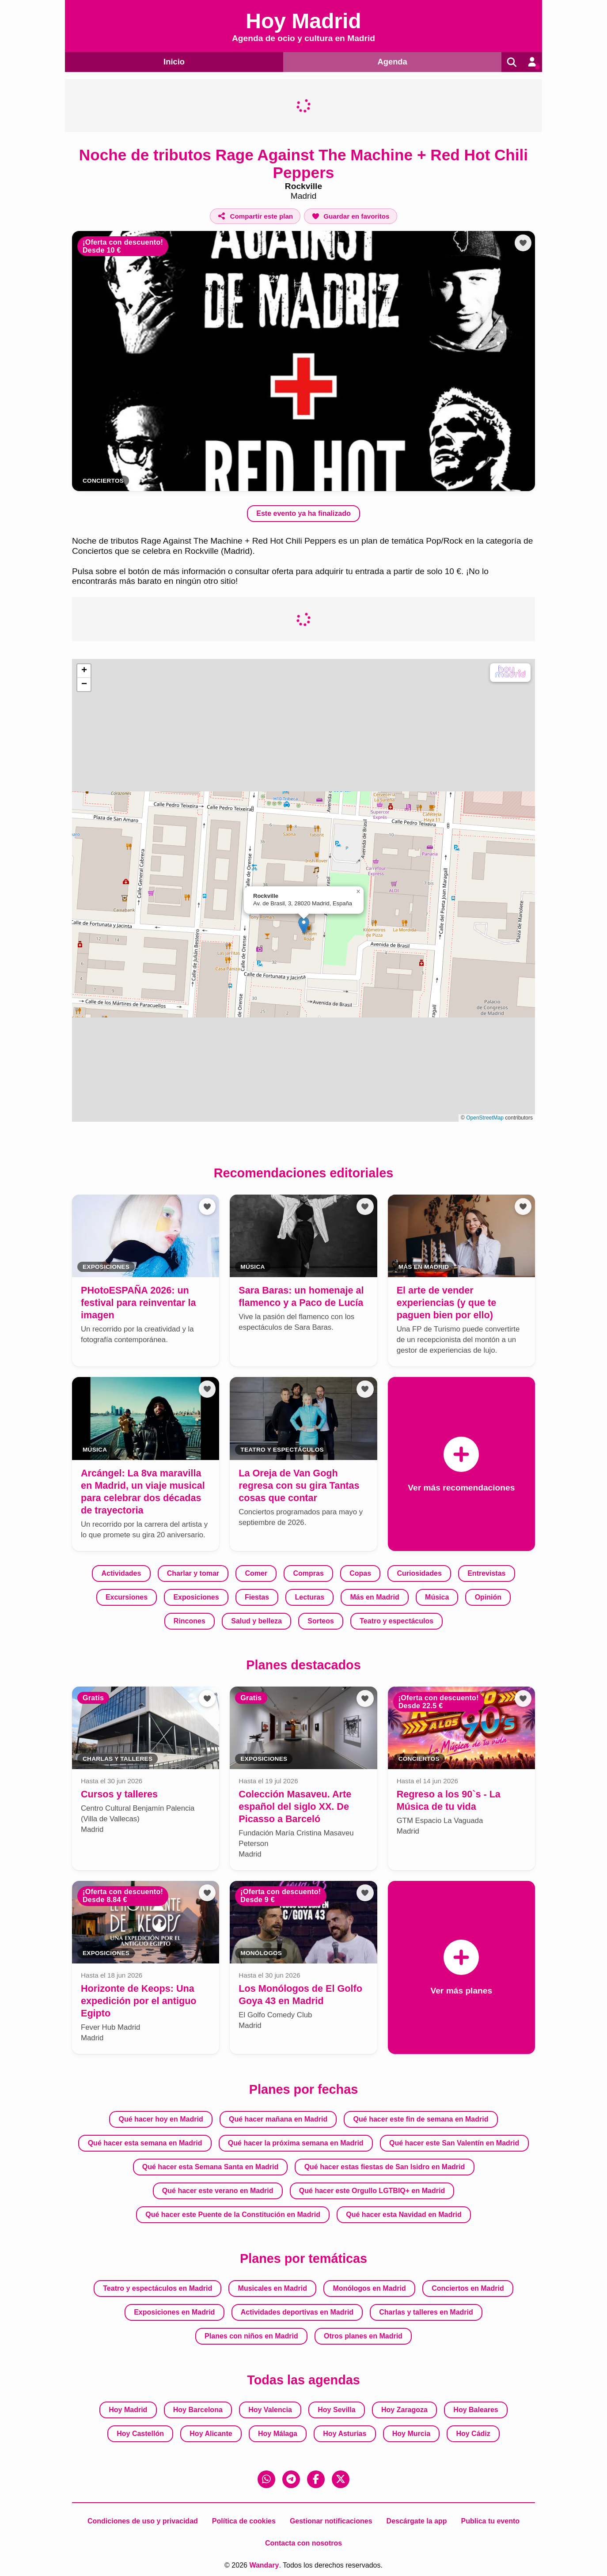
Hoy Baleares (475, 2409)
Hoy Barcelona (198, 2409)
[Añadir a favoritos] (350, 215)
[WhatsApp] (266, 2479)
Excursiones (127, 1596)
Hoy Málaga (277, 2433)
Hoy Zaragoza (404, 2409)
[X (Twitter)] (340, 2479)
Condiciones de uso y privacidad (142, 2520)
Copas (360, 1573)
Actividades (121, 1573)
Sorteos (320, 1620)
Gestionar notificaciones (331, 2520)
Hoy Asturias (344, 2433)
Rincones (189, 1620)
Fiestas (257, 1596)
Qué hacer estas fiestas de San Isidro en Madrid (384, 2166)
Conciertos (103, 480)
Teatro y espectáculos (396, 1620)
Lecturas (309, 1596)
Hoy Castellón (140, 2433)
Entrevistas (486, 1573)
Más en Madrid (374, 1596)
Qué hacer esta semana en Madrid (145, 2142)
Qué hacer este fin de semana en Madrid (421, 2118)
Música (437, 1596)
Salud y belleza (256, 1620)
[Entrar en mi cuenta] (531, 62)
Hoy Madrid (128, 2409)
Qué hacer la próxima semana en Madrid (296, 2142)
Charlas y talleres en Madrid (426, 2311)
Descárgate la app (417, 2520)
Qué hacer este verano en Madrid (217, 2190)
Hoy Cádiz (473, 2433)
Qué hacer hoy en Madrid (161, 2118)
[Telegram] (291, 2479)
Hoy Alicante (211, 2433)
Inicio (173, 61)
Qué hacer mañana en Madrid (278, 2118)
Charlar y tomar (193, 1573)
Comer (256, 1573)
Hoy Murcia (411, 2433)
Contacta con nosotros (303, 2542)
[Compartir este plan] (255, 215)
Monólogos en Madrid (369, 2288)
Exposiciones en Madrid (174, 2311)
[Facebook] (316, 2479)
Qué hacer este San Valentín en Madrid (454, 2142)
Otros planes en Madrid (363, 2335)
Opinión (488, 1596)
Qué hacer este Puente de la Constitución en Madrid (232, 2214)
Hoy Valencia (270, 2409)
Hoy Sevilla (336, 2409)
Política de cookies (244, 2520)
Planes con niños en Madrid (251, 2335)
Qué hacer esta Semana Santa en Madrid (210, 2166)
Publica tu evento (490, 2520)
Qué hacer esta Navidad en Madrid (403, 2214)
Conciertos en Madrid (468, 2288)
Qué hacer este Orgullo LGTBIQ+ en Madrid (372, 2190)
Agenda (390, 61)
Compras (308, 1573)
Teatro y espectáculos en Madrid (157, 2288)
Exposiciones (196, 1596)
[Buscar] (510, 62)
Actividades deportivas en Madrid (297, 2311)
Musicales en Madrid (272, 2288)
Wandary (264, 2564)
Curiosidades (419, 1573)
